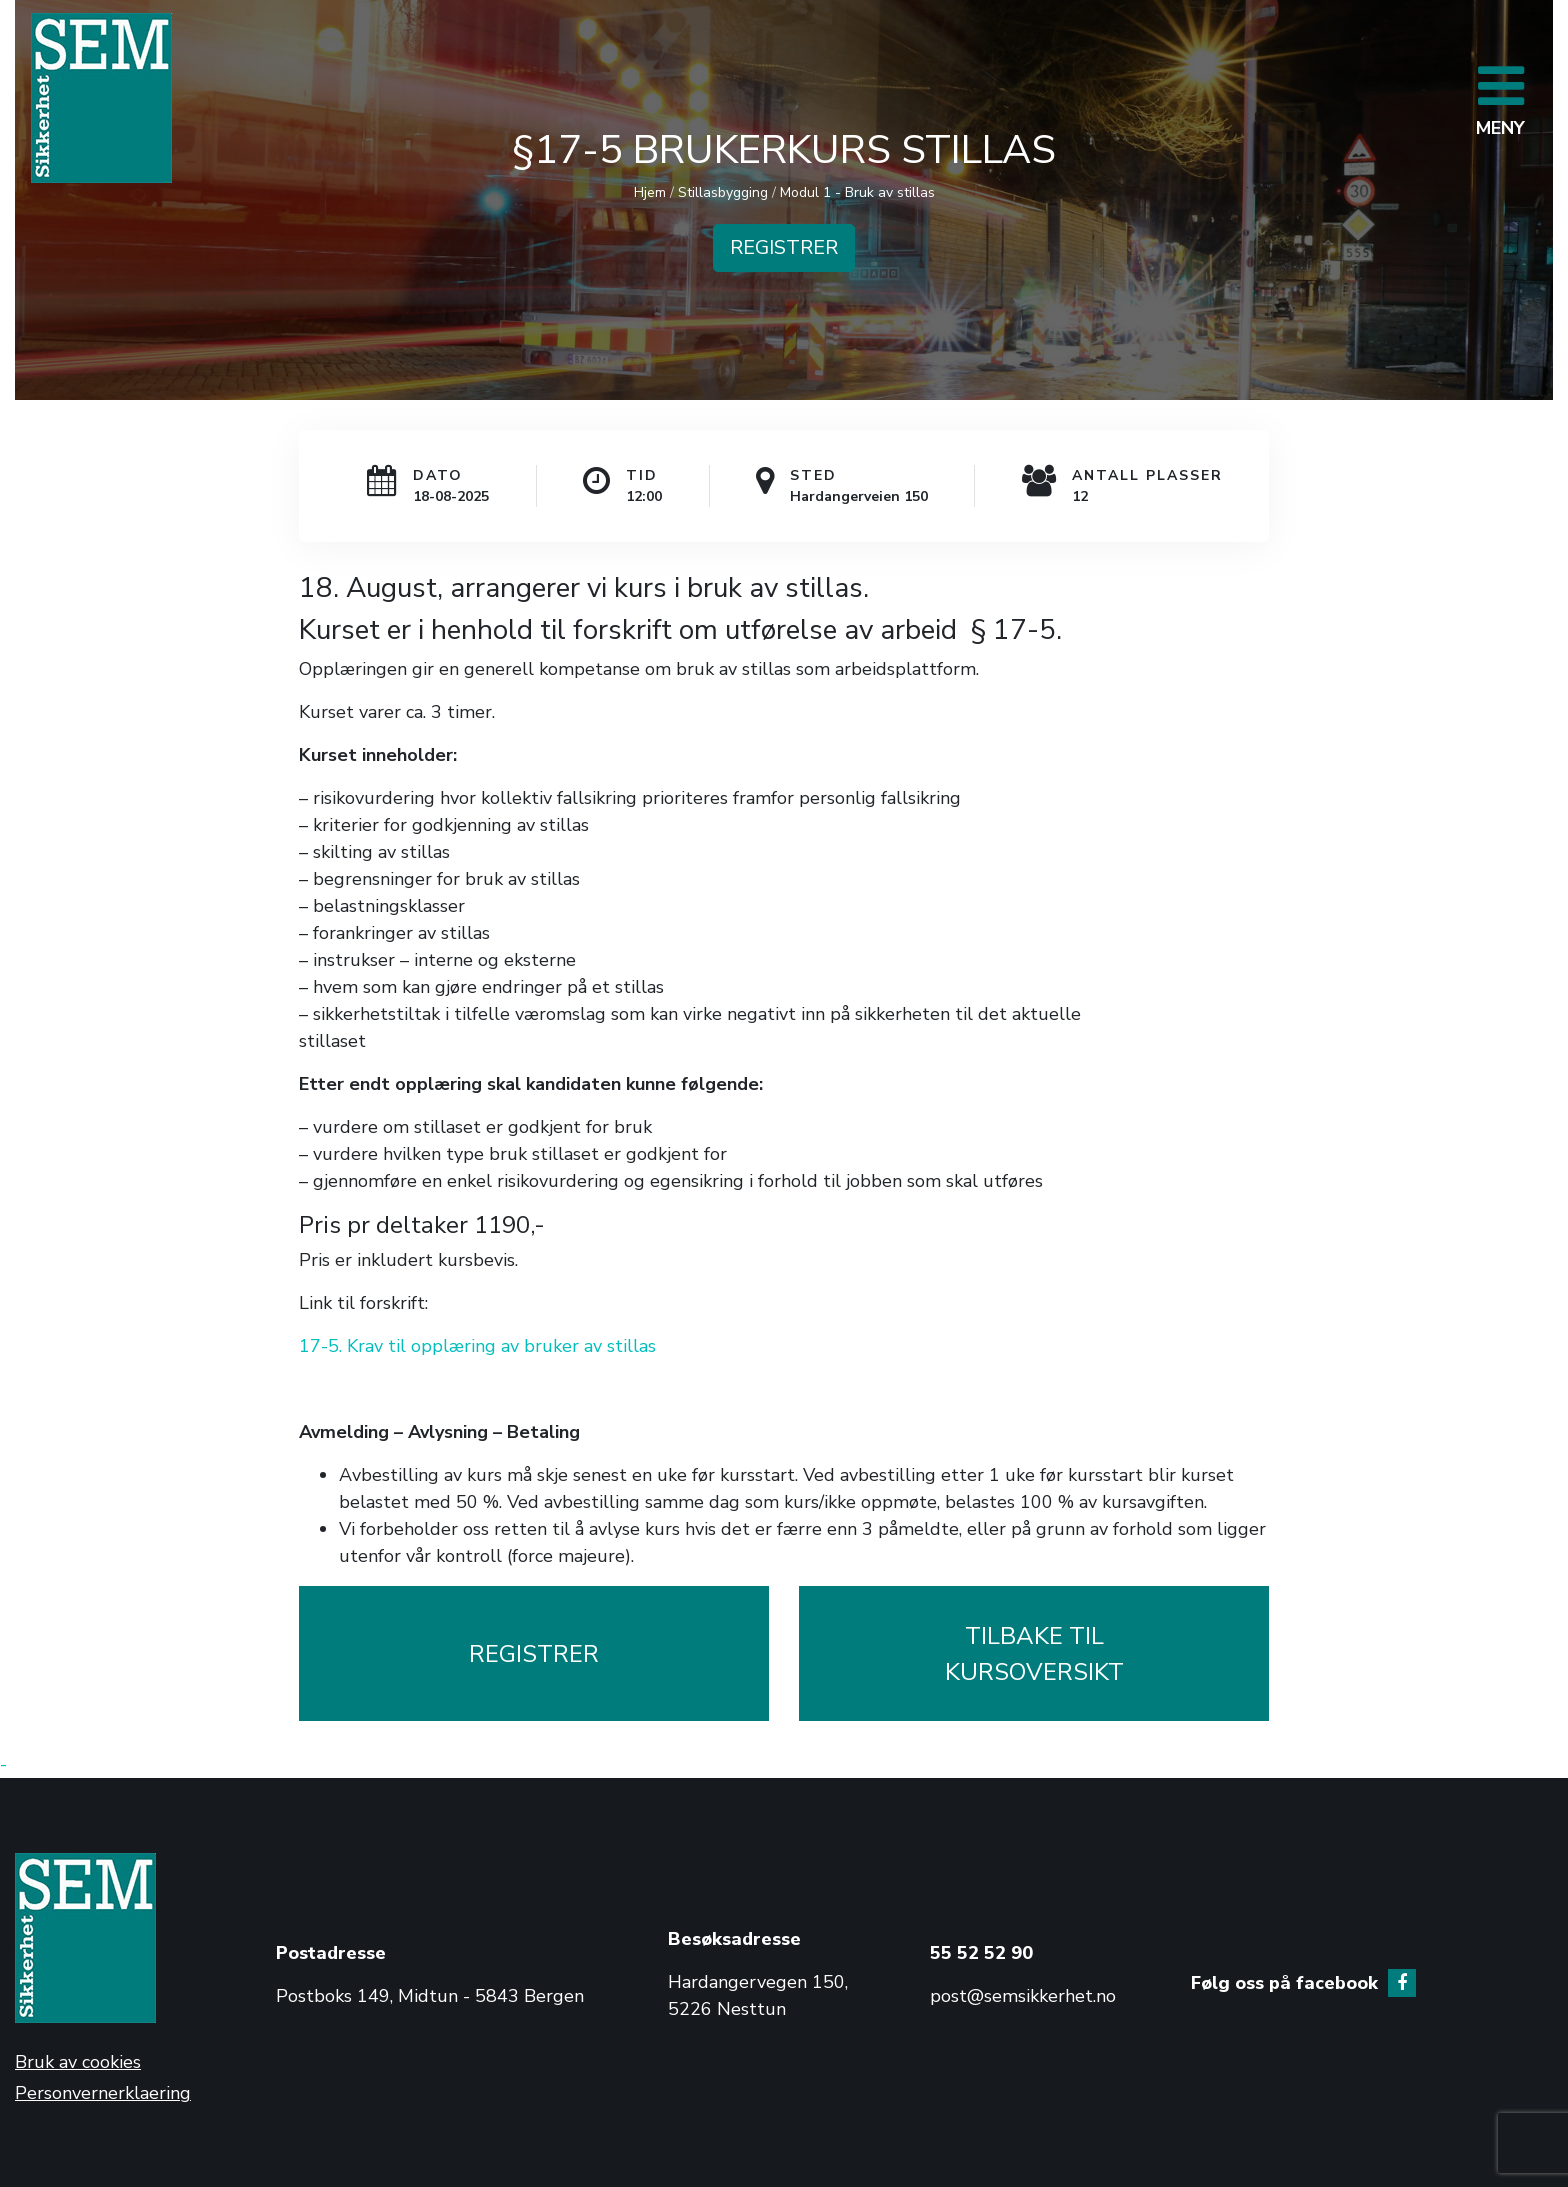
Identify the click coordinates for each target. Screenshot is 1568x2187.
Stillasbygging (723, 192)
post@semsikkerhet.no (1023, 1996)
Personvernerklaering (103, 2093)
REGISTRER (784, 247)
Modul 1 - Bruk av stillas (857, 192)
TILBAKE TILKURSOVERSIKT (1034, 1654)
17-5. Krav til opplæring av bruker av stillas (477, 1346)
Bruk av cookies (78, 2062)
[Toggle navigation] (1500, 98)
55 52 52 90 (981, 1953)
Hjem (650, 192)
